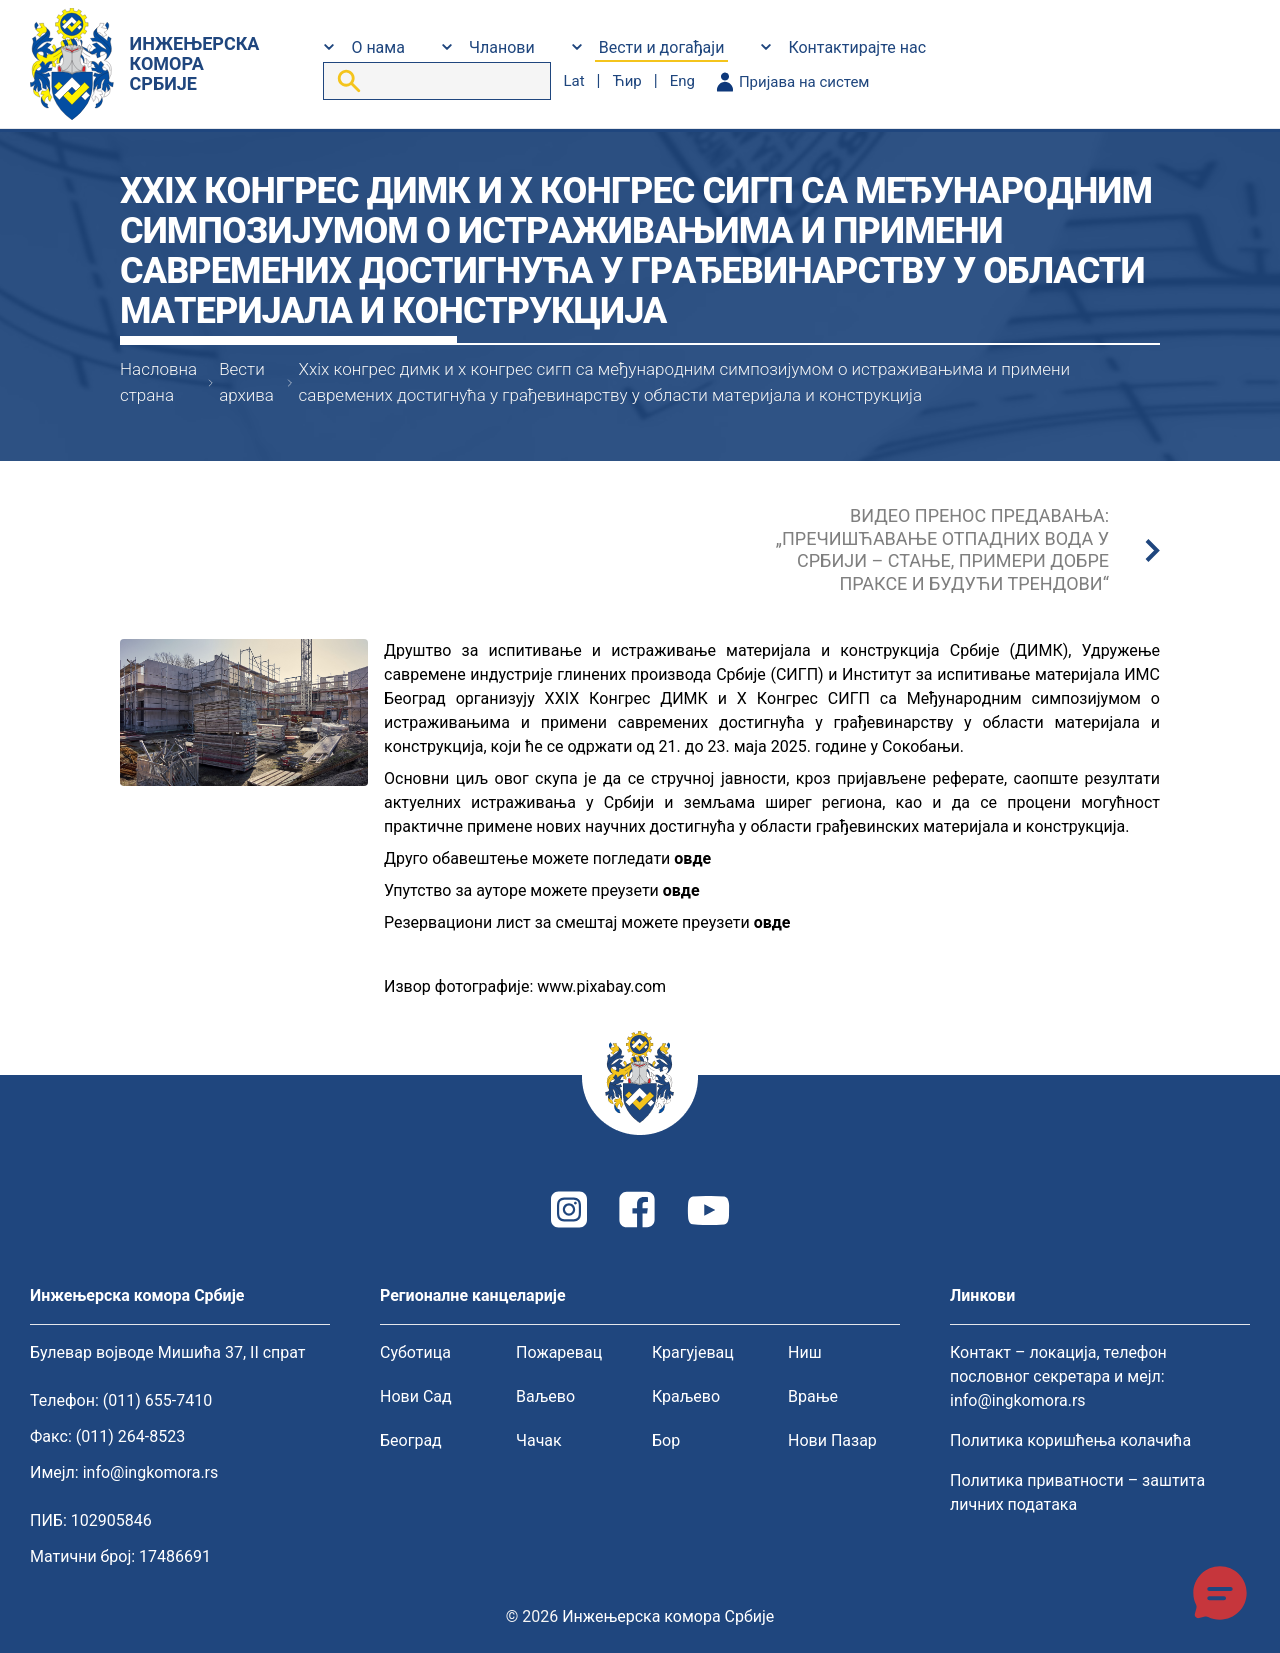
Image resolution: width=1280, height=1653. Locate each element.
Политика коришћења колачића (1070, 1440)
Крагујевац (693, 1352)
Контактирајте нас (857, 47)
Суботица (415, 1352)
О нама (377, 47)
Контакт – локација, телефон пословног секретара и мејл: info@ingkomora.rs (1058, 1376)
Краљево (686, 1396)
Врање (813, 1396)
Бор (666, 1440)
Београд (411, 1440)
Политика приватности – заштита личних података (1077, 1492)
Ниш (805, 1352)
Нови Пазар (832, 1440)
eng (682, 81)
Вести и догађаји (662, 47)
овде (692, 858)
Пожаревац (559, 1352)
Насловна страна (158, 382)
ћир (626, 81)
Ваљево (545, 1396)
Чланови (502, 47)
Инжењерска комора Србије (668, 1616)
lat (573, 81)
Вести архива (246, 382)
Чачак (539, 1440)
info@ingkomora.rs (151, 1472)
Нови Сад (416, 1396)
